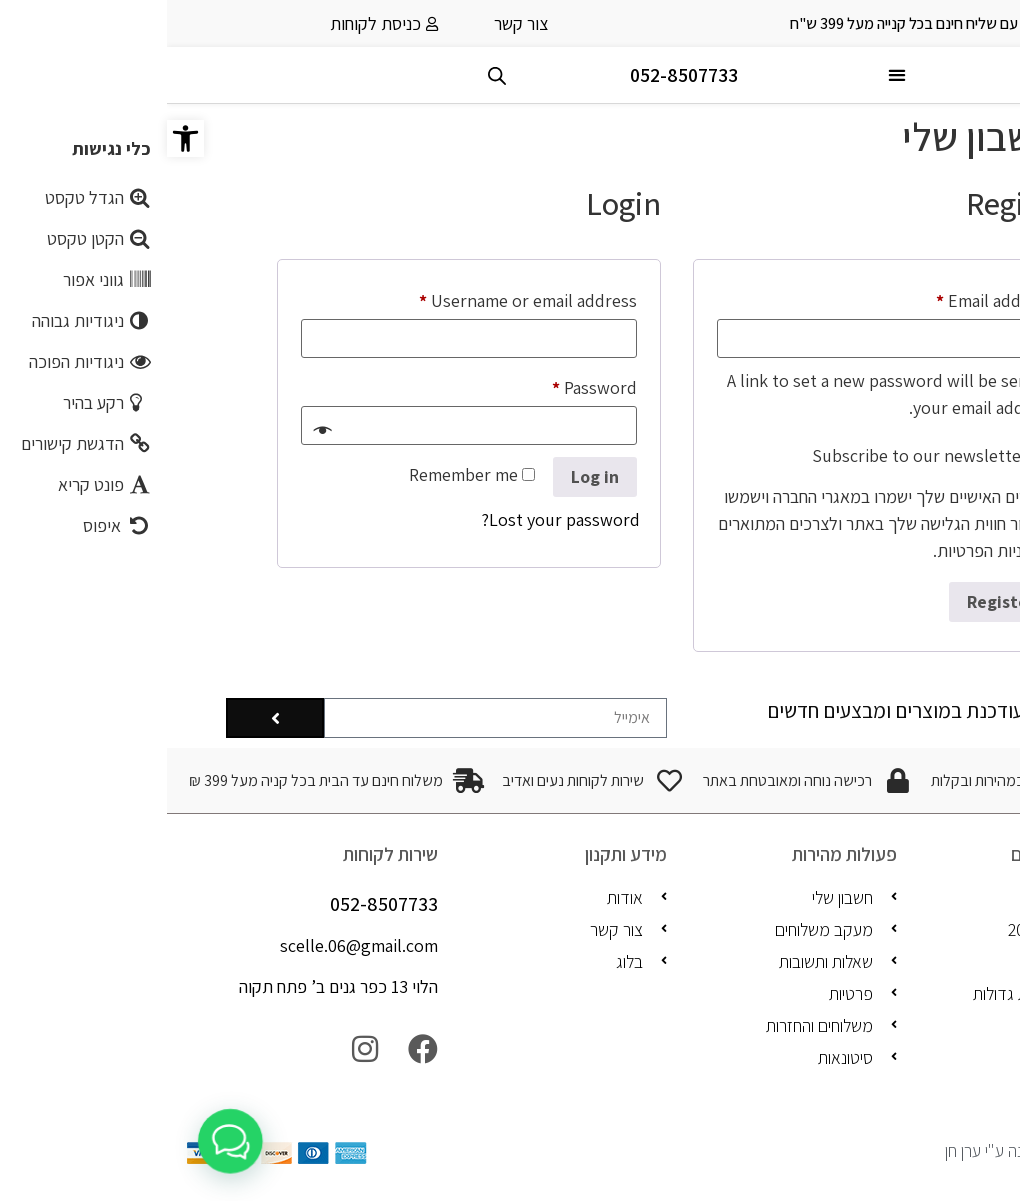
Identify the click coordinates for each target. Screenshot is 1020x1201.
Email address (793, 297)
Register (834, 601)
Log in (428, 476)
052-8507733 (517, 75)
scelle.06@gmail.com (192, 945)
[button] (18, 138)
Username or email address (327, 297)
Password (393, 384)
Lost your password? (393, 519)
